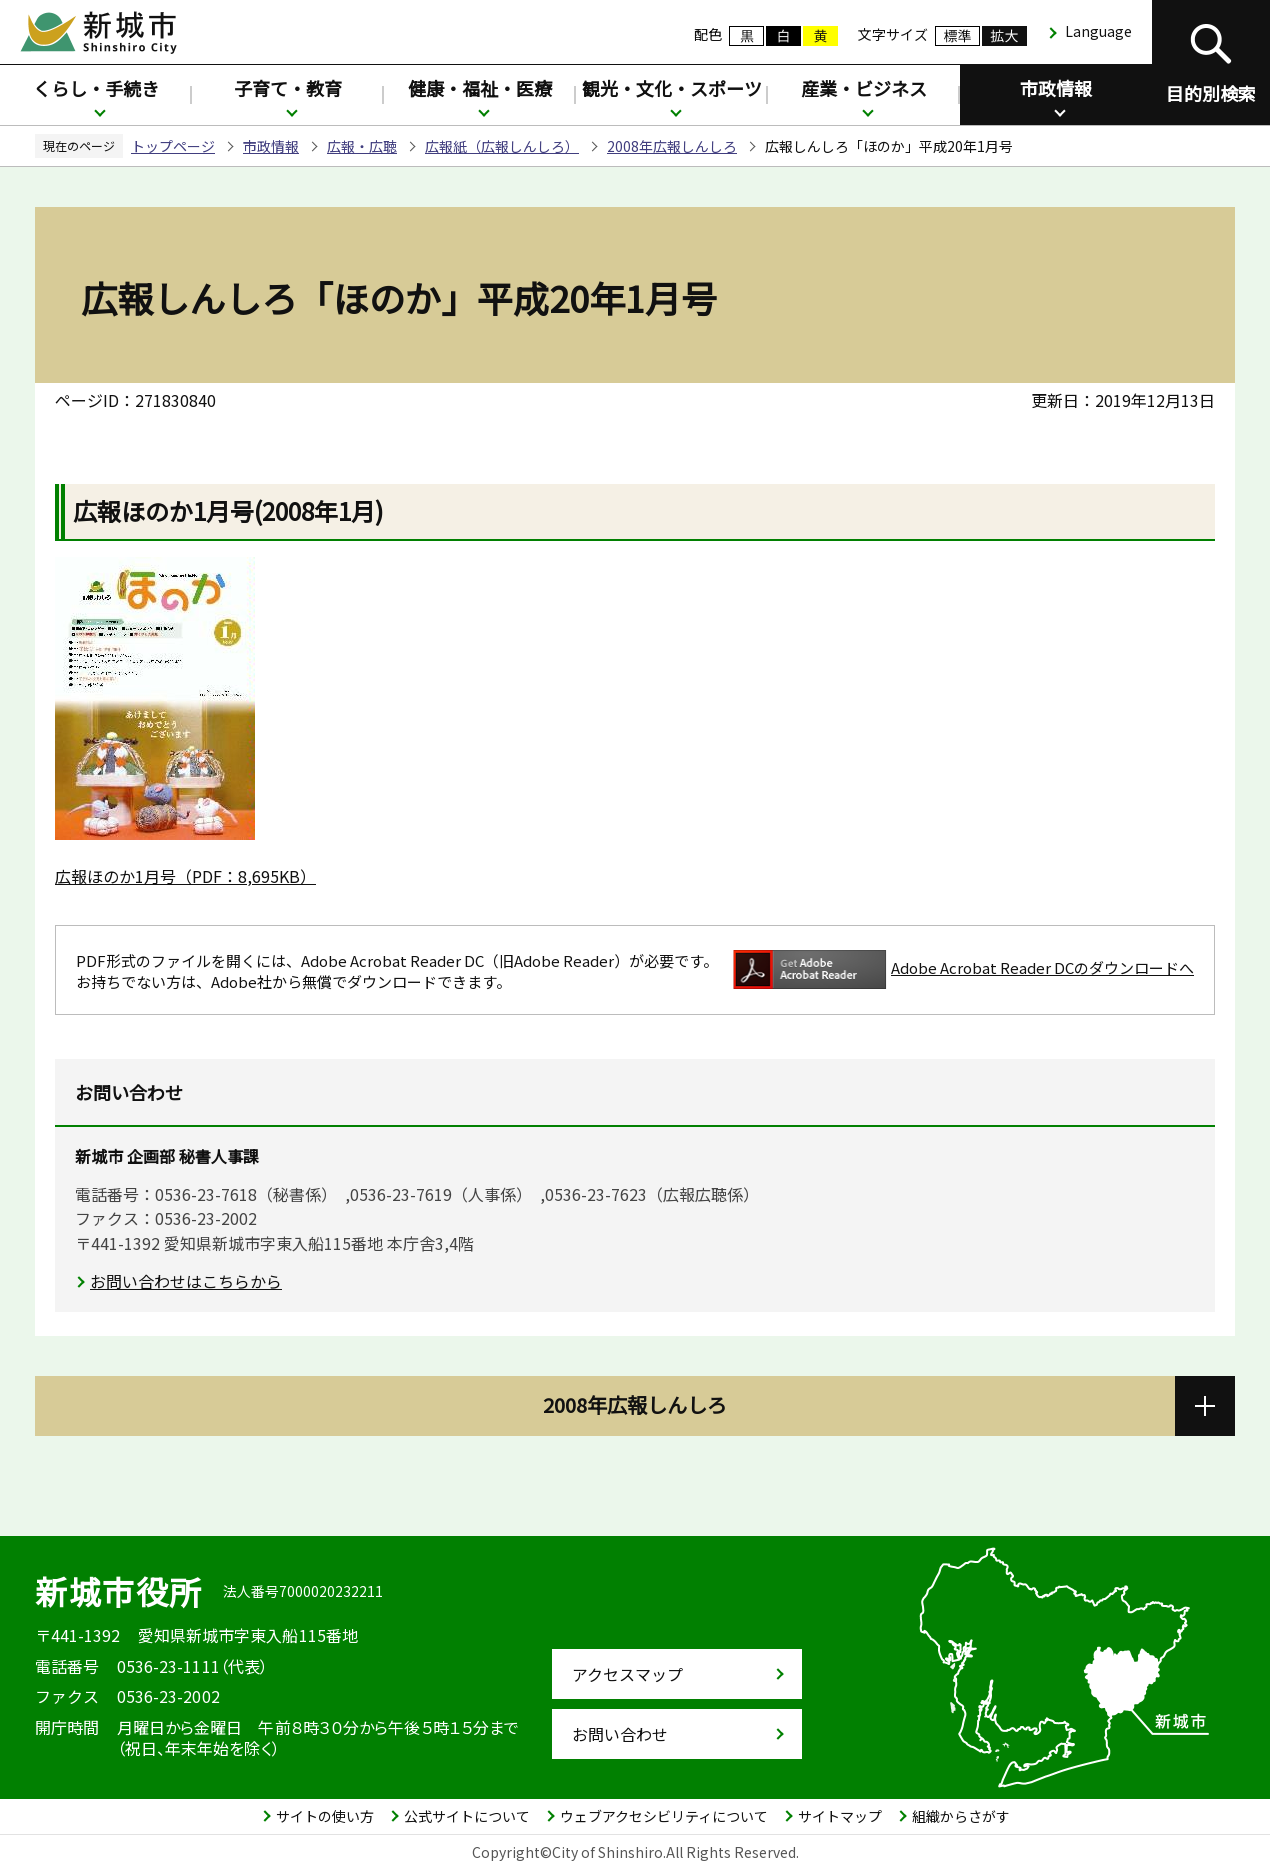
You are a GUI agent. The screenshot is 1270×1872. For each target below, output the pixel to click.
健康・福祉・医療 (480, 88)
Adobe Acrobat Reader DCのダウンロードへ (963, 969)
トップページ (173, 146)
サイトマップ (840, 1816)
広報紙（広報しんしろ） (502, 146)
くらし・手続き (96, 88)
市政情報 (1056, 88)
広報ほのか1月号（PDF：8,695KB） (185, 876)
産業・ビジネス (864, 88)
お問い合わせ (620, 1734)
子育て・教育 (288, 88)
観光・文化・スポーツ (672, 88)
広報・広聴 (362, 146)
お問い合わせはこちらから (186, 1281)
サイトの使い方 (325, 1816)
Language (1098, 31)
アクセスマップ (627, 1674)
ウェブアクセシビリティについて (664, 1816)
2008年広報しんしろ (672, 146)
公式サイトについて (467, 1816)
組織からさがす (961, 1816)
